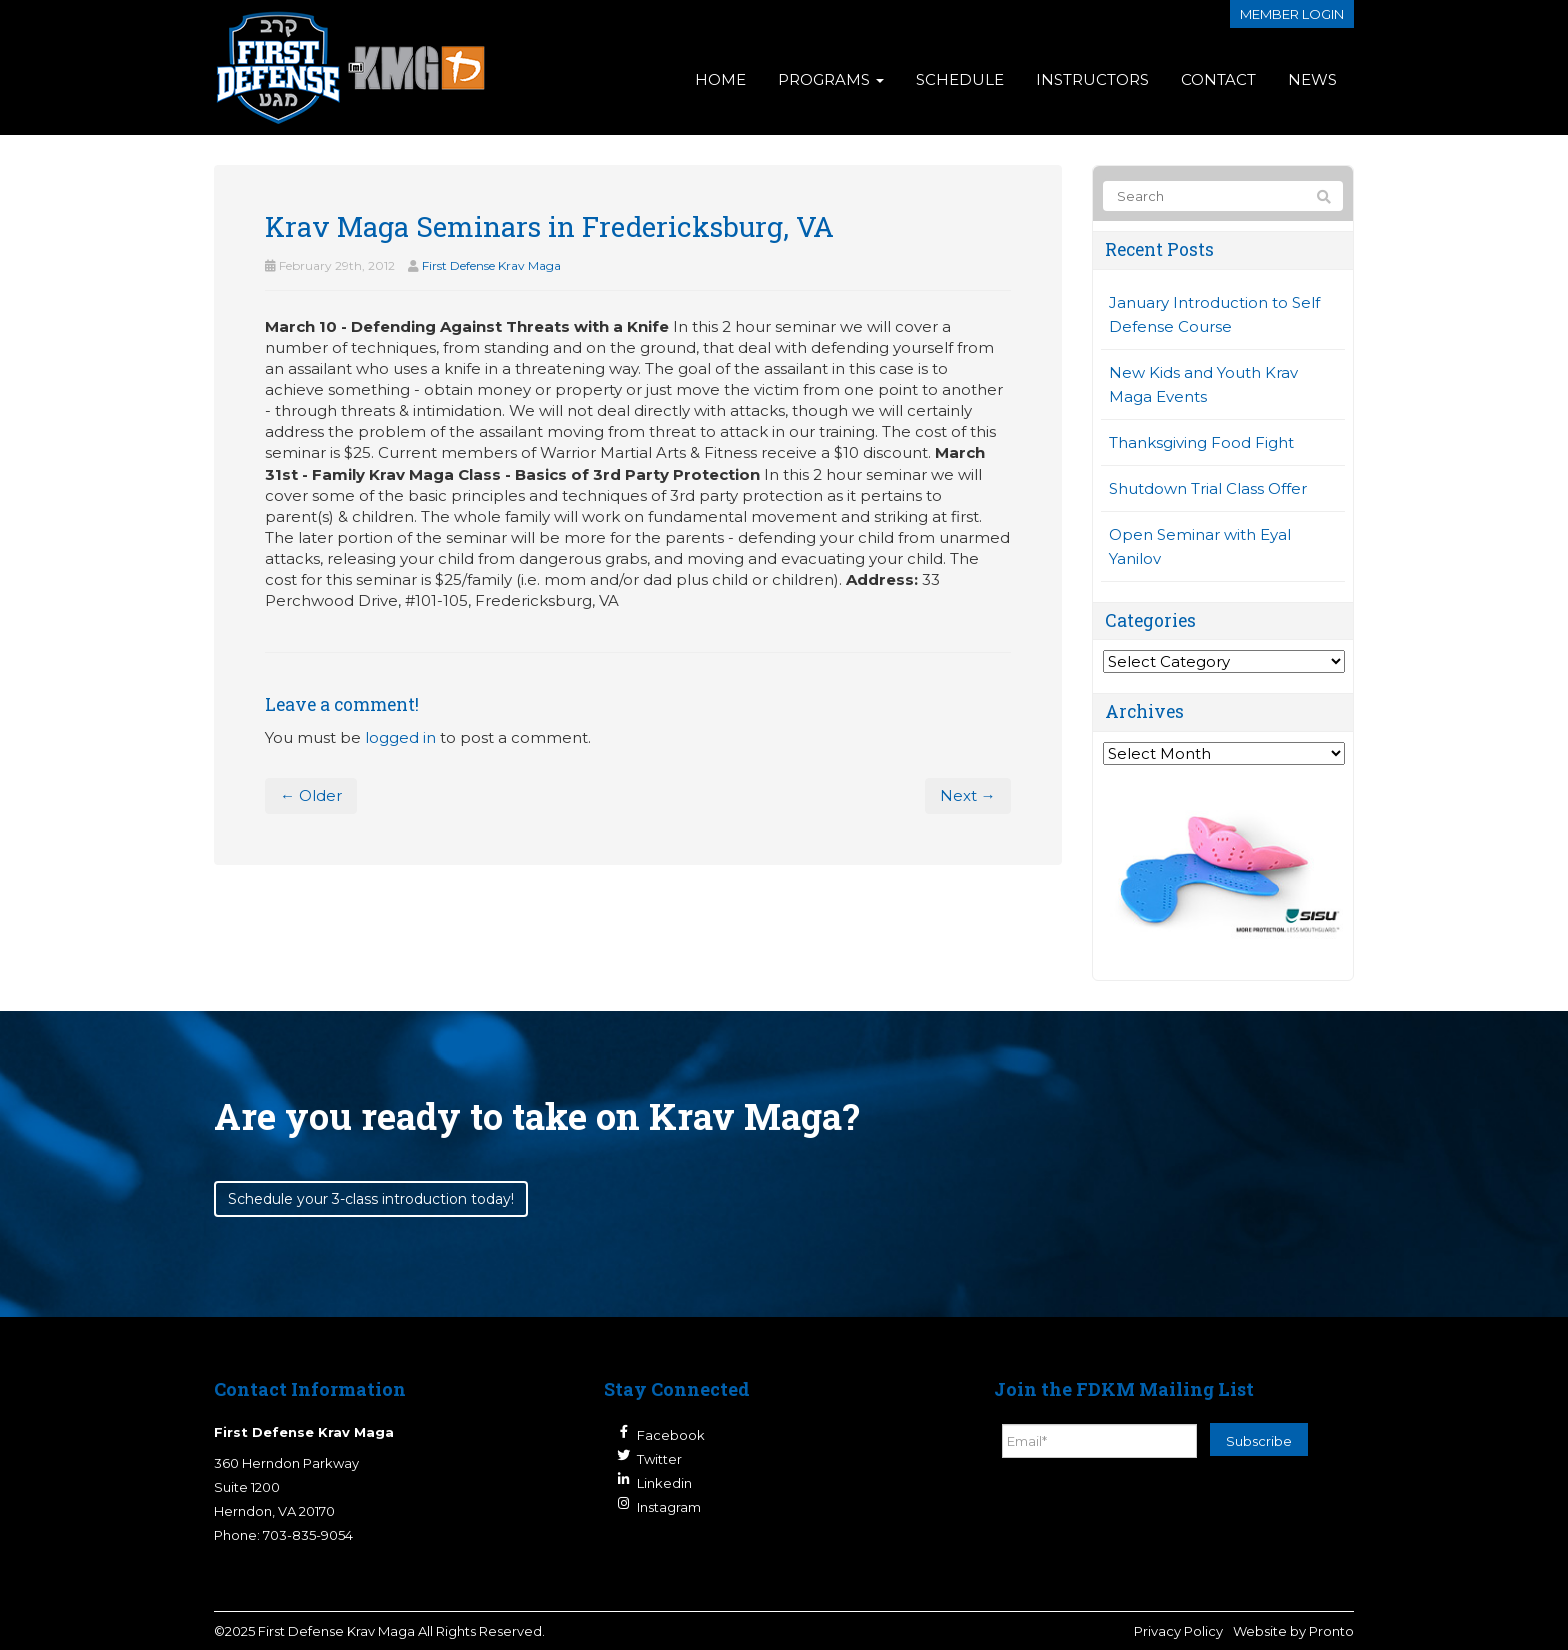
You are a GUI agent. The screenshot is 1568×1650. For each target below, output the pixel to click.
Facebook (671, 1435)
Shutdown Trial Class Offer (1208, 488)
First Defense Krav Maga (491, 265)
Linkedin (664, 1483)
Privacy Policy (1178, 1631)
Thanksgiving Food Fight (1201, 442)
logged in (400, 737)
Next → (968, 795)
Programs (831, 79)
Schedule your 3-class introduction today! (371, 1199)
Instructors (1092, 79)
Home (720, 79)
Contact (1218, 79)
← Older (311, 795)
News (1312, 79)
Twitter (659, 1459)
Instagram (669, 1507)
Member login (1292, 14)
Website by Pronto (1293, 1631)
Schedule (960, 79)
